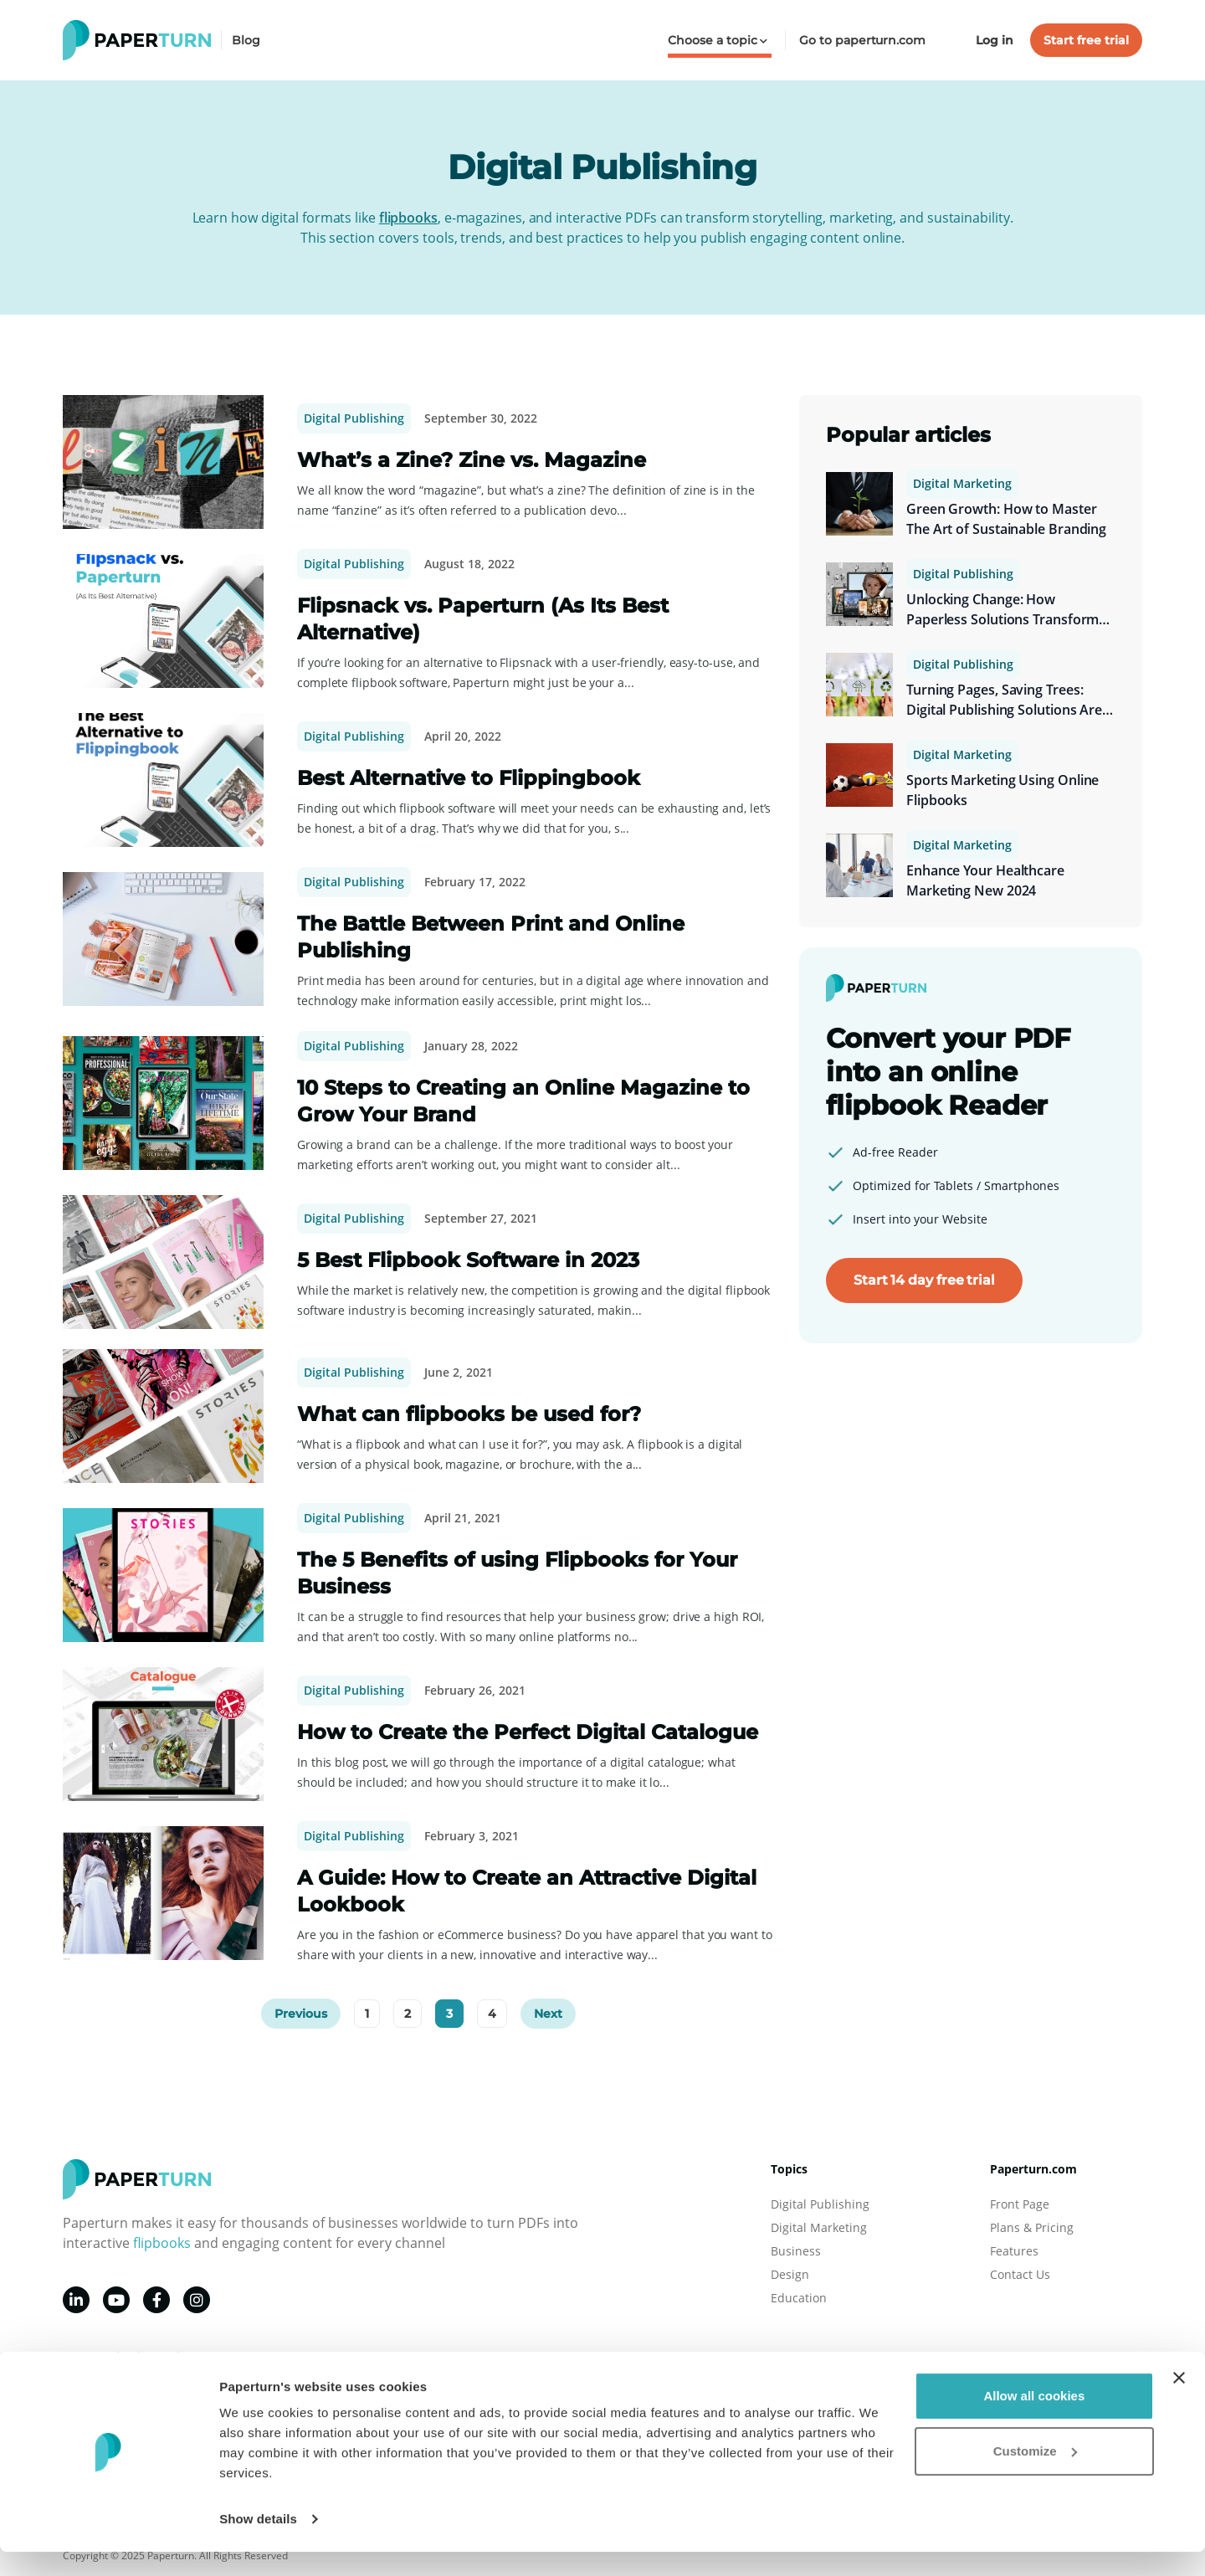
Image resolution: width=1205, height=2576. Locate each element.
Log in (994, 40)
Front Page (1019, 2204)
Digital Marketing (962, 483)
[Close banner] (1179, 2402)
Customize (1035, 2474)
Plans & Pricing (1032, 2227)
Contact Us (1020, 2274)
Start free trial (1086, 40)
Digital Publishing (354, 418)
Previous (300, 2013)
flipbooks (408, 217)
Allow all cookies (1033, 2420)
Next (548, 2013)
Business (796, 2251)
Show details (258, 2543)
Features (1014, 2251)
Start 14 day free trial (924, 1280)
